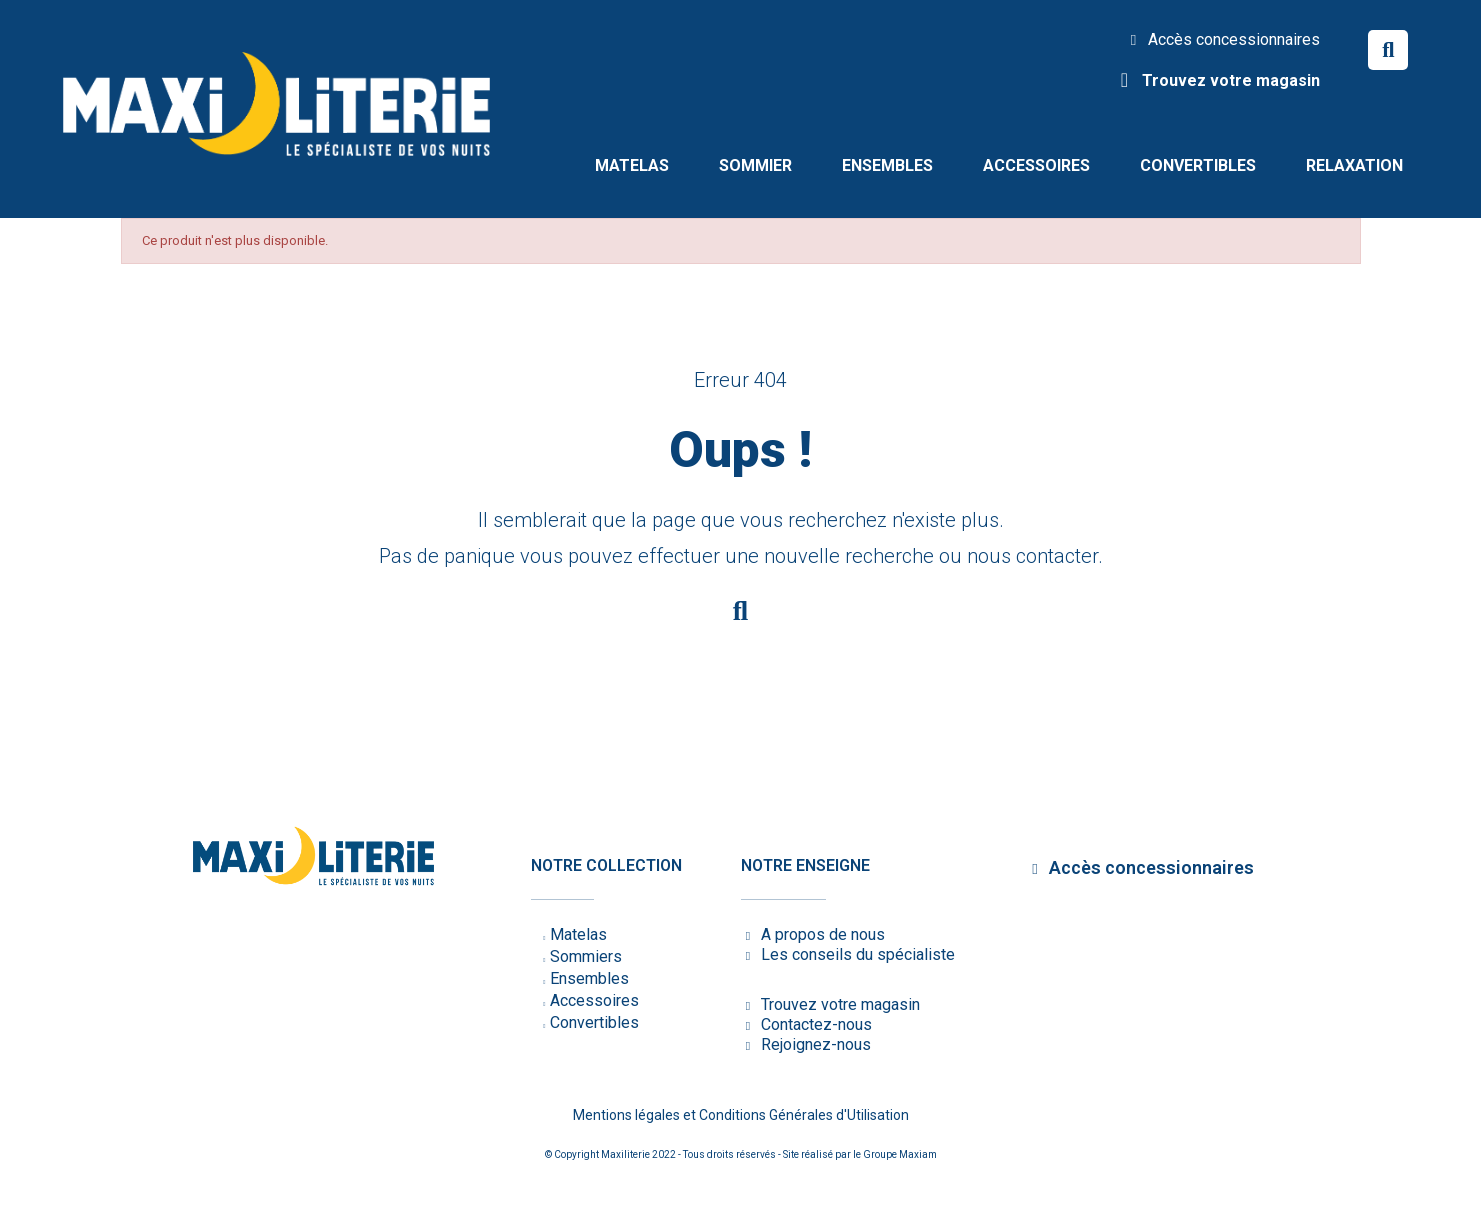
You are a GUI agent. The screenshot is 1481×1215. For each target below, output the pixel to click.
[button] (1388, 50)
